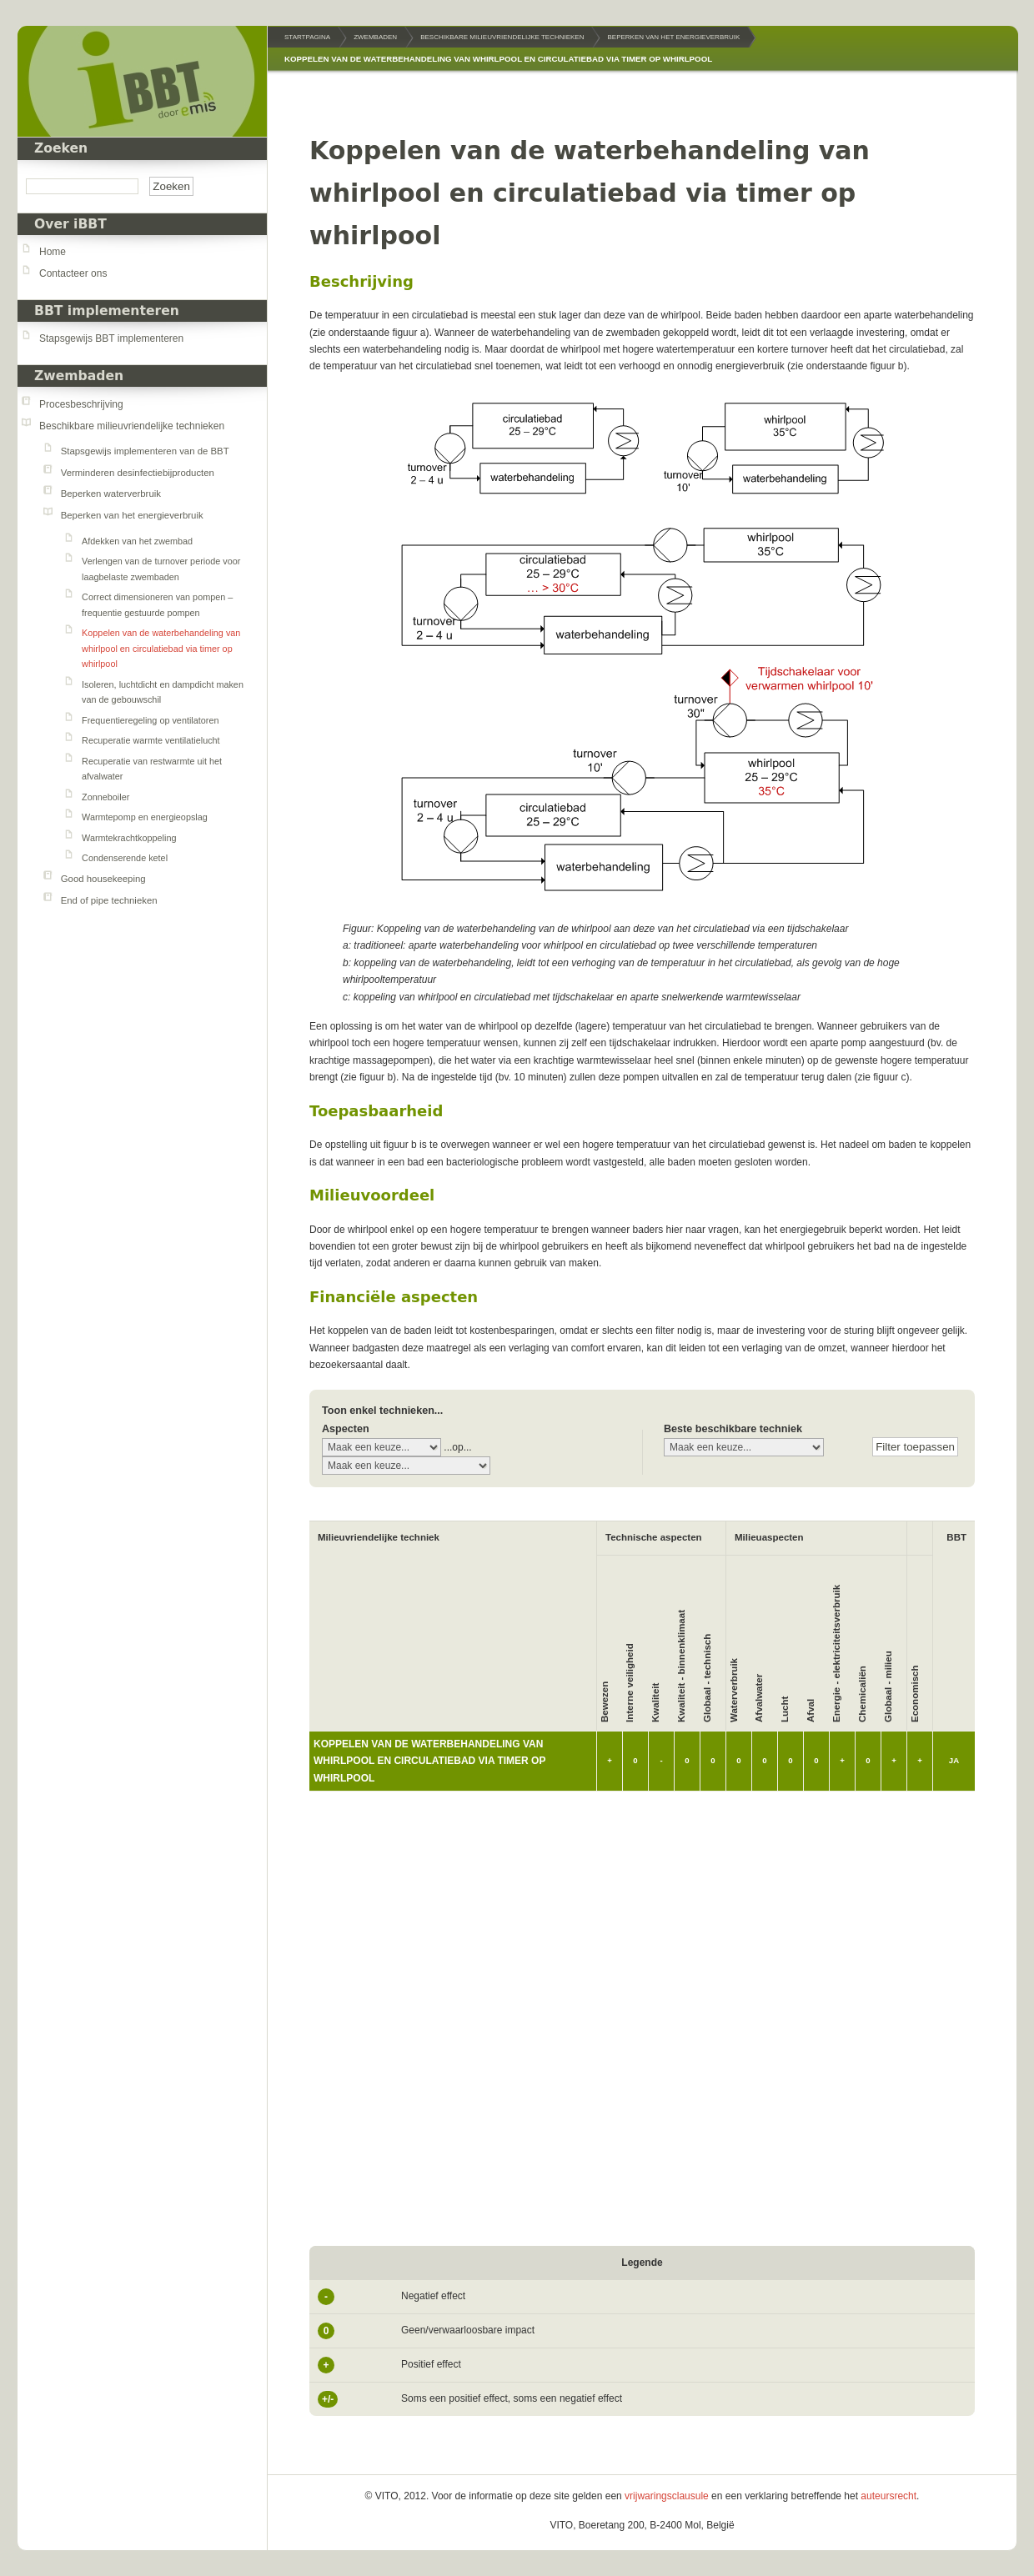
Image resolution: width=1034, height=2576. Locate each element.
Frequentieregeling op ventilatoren (150, 720)
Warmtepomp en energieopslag (145, 817)
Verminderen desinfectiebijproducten (137, 473)
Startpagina (307, 37)
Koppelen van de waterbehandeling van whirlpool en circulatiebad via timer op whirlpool (161, 648)
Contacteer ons (73, 273)
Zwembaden (78, 375)
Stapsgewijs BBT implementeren (111, 338)
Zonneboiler (105, 797)
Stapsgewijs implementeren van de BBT (145, 451)
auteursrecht (888, 2496)
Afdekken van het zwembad (137, 541)
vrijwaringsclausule (667, 2496)
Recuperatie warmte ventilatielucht (151, 740)
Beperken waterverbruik (111, 494)
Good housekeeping (103, 879)
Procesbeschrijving (81, 404)
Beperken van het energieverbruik (132, 515)
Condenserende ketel (125, 858)
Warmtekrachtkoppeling (129, 838)
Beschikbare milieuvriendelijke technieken (131, 426)
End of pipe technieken (109, 900)
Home (52, 252)
